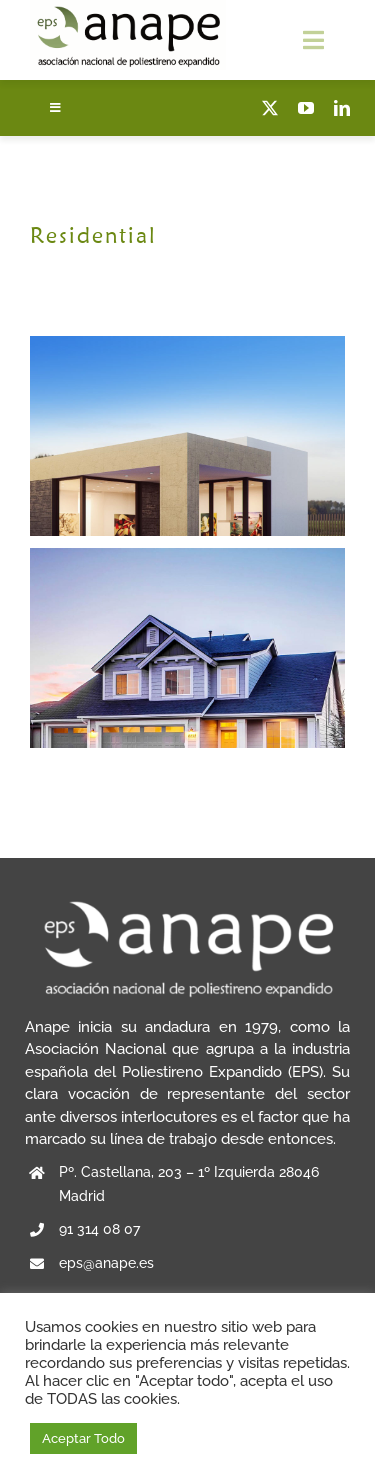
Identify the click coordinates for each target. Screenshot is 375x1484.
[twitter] (270, 108)
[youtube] (306, 108)
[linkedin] (342, 108)
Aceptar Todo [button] (83, 1438)
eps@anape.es (106, 1263)
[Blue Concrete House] (187, 559)
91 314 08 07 (99, 1229)
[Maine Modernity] (187, 347)
